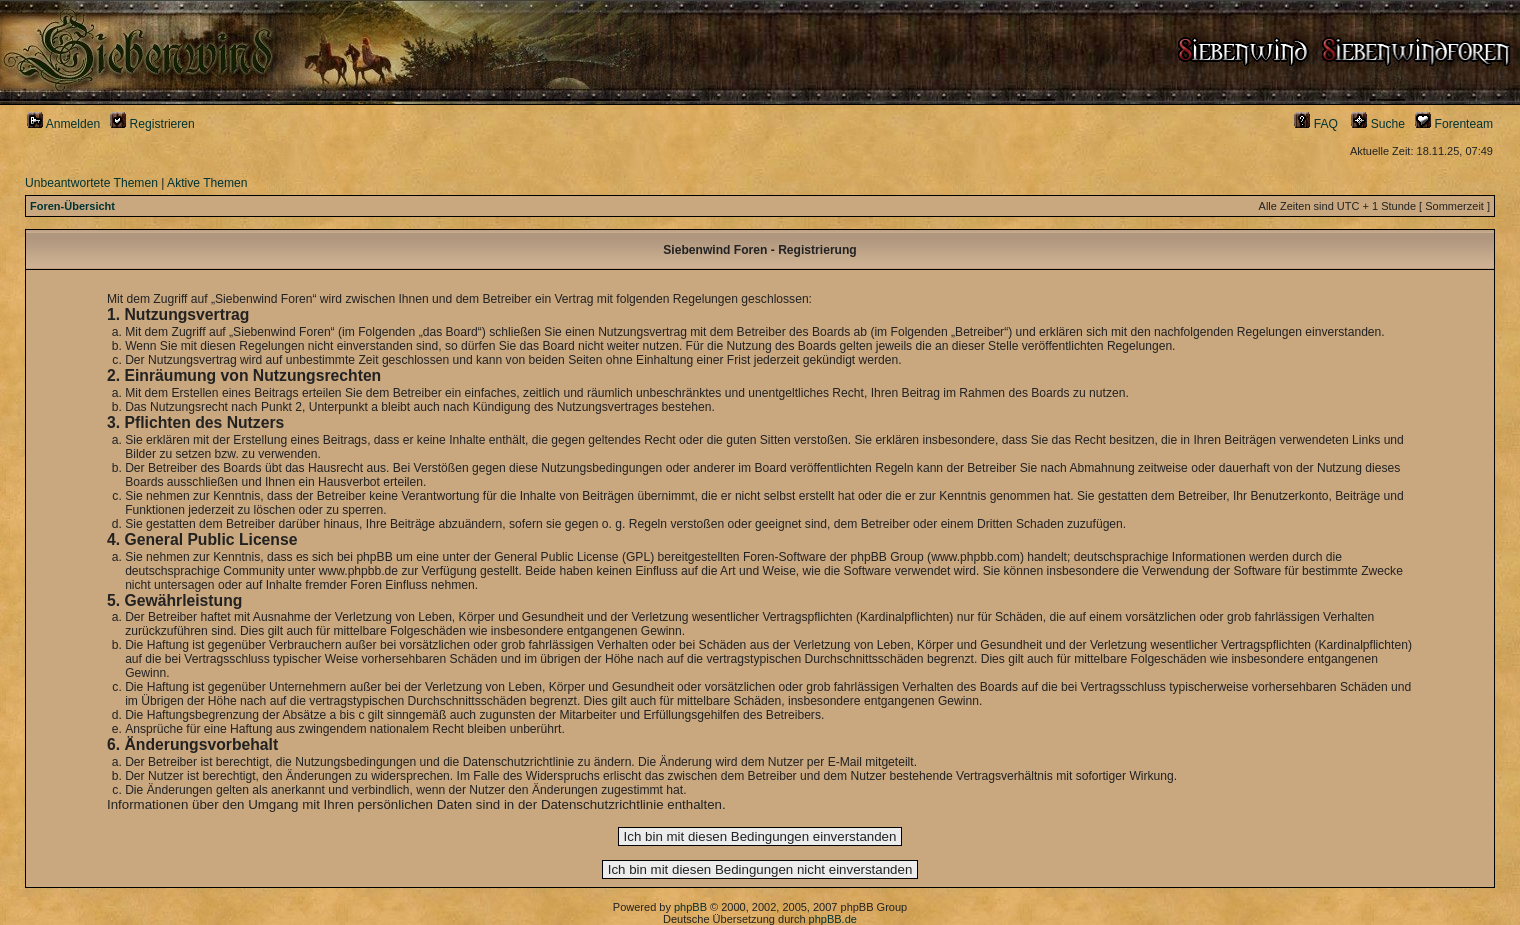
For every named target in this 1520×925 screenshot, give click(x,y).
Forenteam (1454, 124)
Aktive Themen (207, 183)
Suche (1378, 124)
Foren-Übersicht (72, 206)
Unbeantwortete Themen (91, 183)
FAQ (1316, 124)
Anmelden (63, 124)
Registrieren (152, 124)
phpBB (690, 907)
